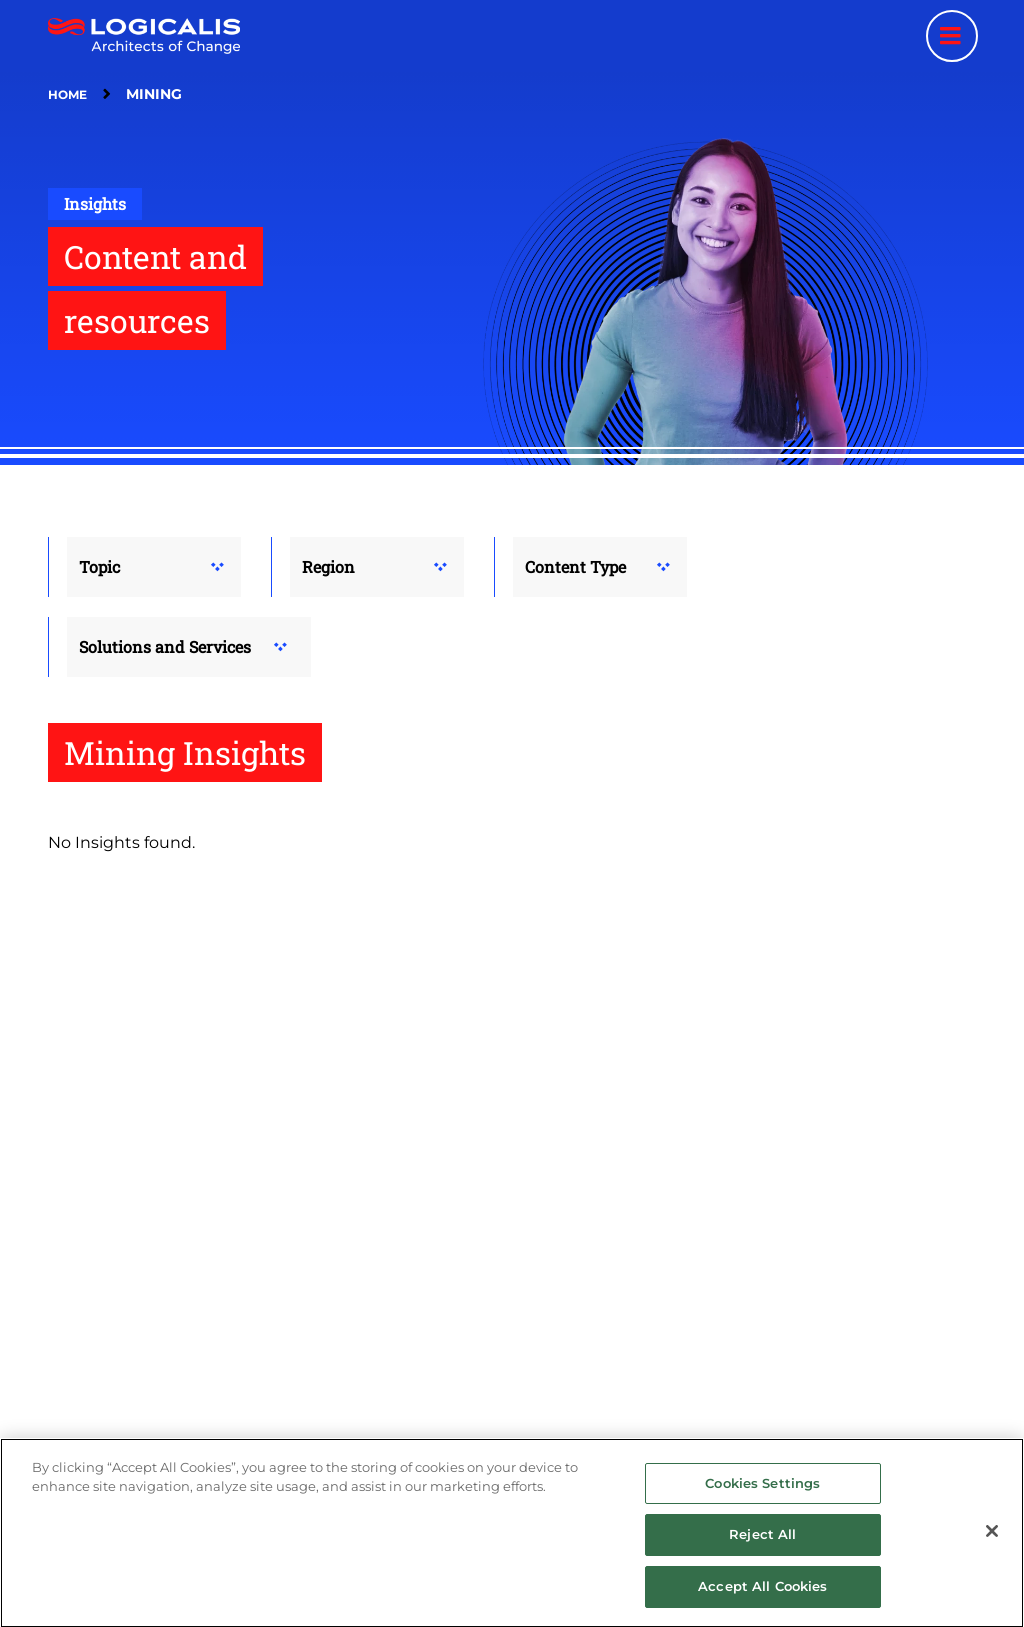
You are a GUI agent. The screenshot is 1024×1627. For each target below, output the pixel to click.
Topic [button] (99, 566)
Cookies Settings (762, 1496)
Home (67, 94)
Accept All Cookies (762, 1600)
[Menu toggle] (952, 36)
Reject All (762, 1548)
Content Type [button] (575, 566)
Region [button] (328, 566)
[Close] (992, 1544)
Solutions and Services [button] (165, 646)
